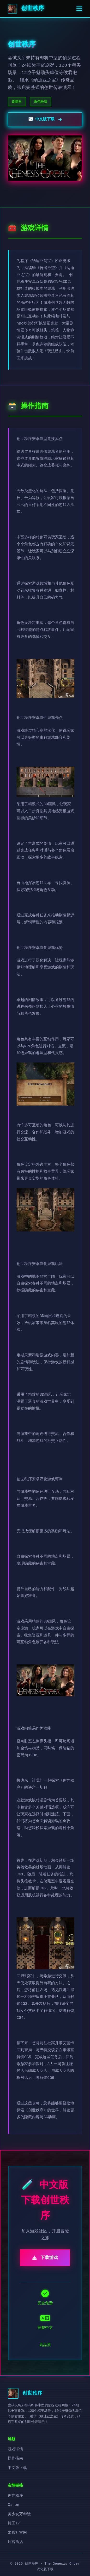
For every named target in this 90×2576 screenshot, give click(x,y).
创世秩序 (15, 2496)
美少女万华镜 (19, 2514)
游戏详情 (15, 2449)
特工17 (14, 2523)
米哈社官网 (17, 2533)
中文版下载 (17, 2468)
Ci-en (13, 2505)
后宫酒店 (15, 2542)
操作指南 (15, 2458)
